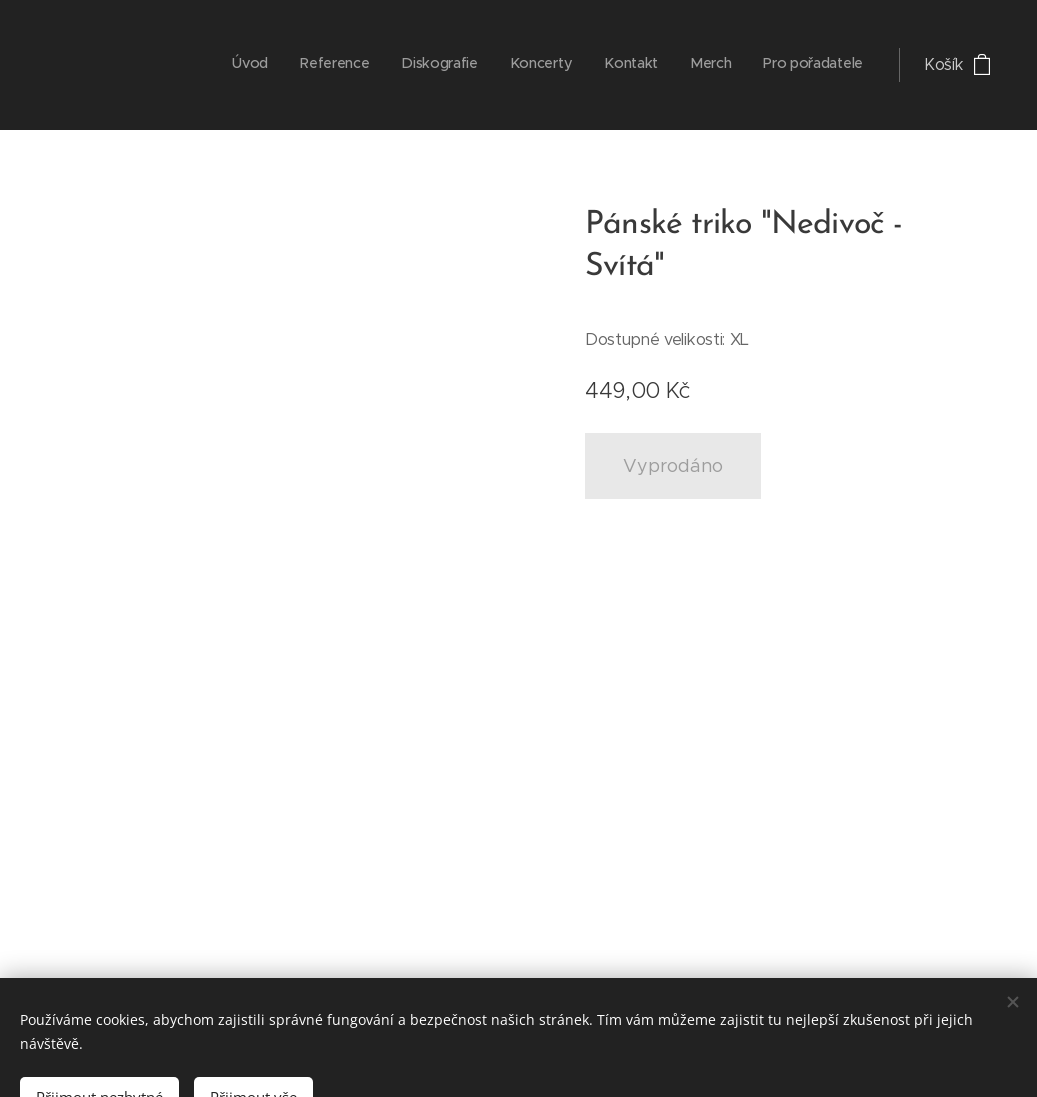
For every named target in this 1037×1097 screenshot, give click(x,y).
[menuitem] (676, 65)
